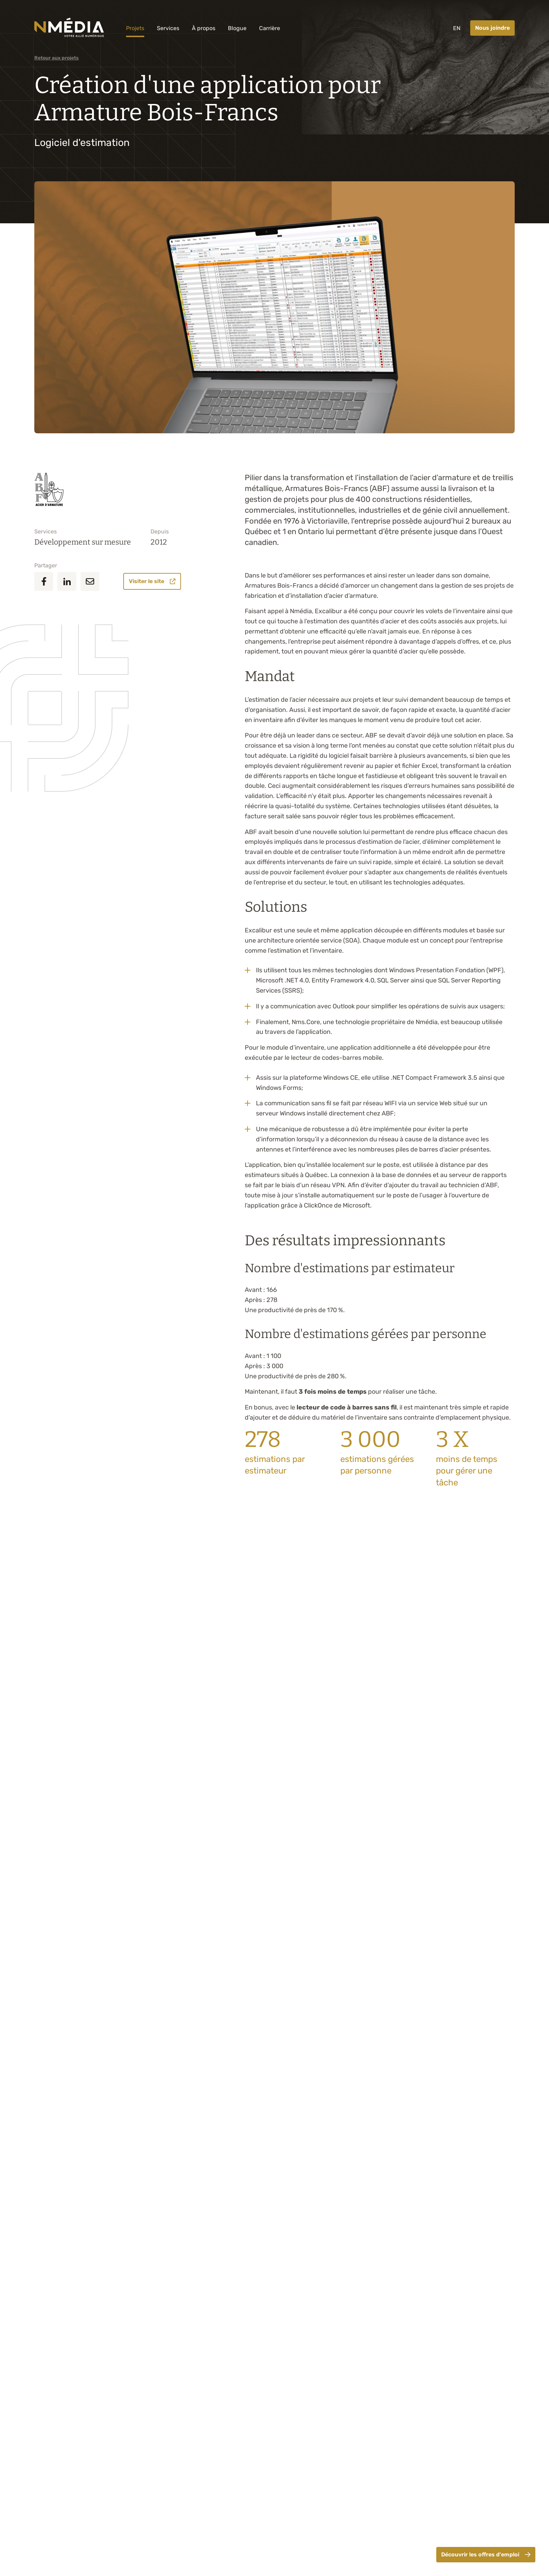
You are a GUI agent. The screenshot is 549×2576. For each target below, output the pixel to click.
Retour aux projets (56, 58)
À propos (203, 28)
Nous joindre (492, 27)
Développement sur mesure (82, 542)
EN (456, 28)
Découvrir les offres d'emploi (485, 2554)
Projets (135, 28)
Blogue (237, 28)
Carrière (269, 28)
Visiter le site (152, 581)
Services (168, 28)
